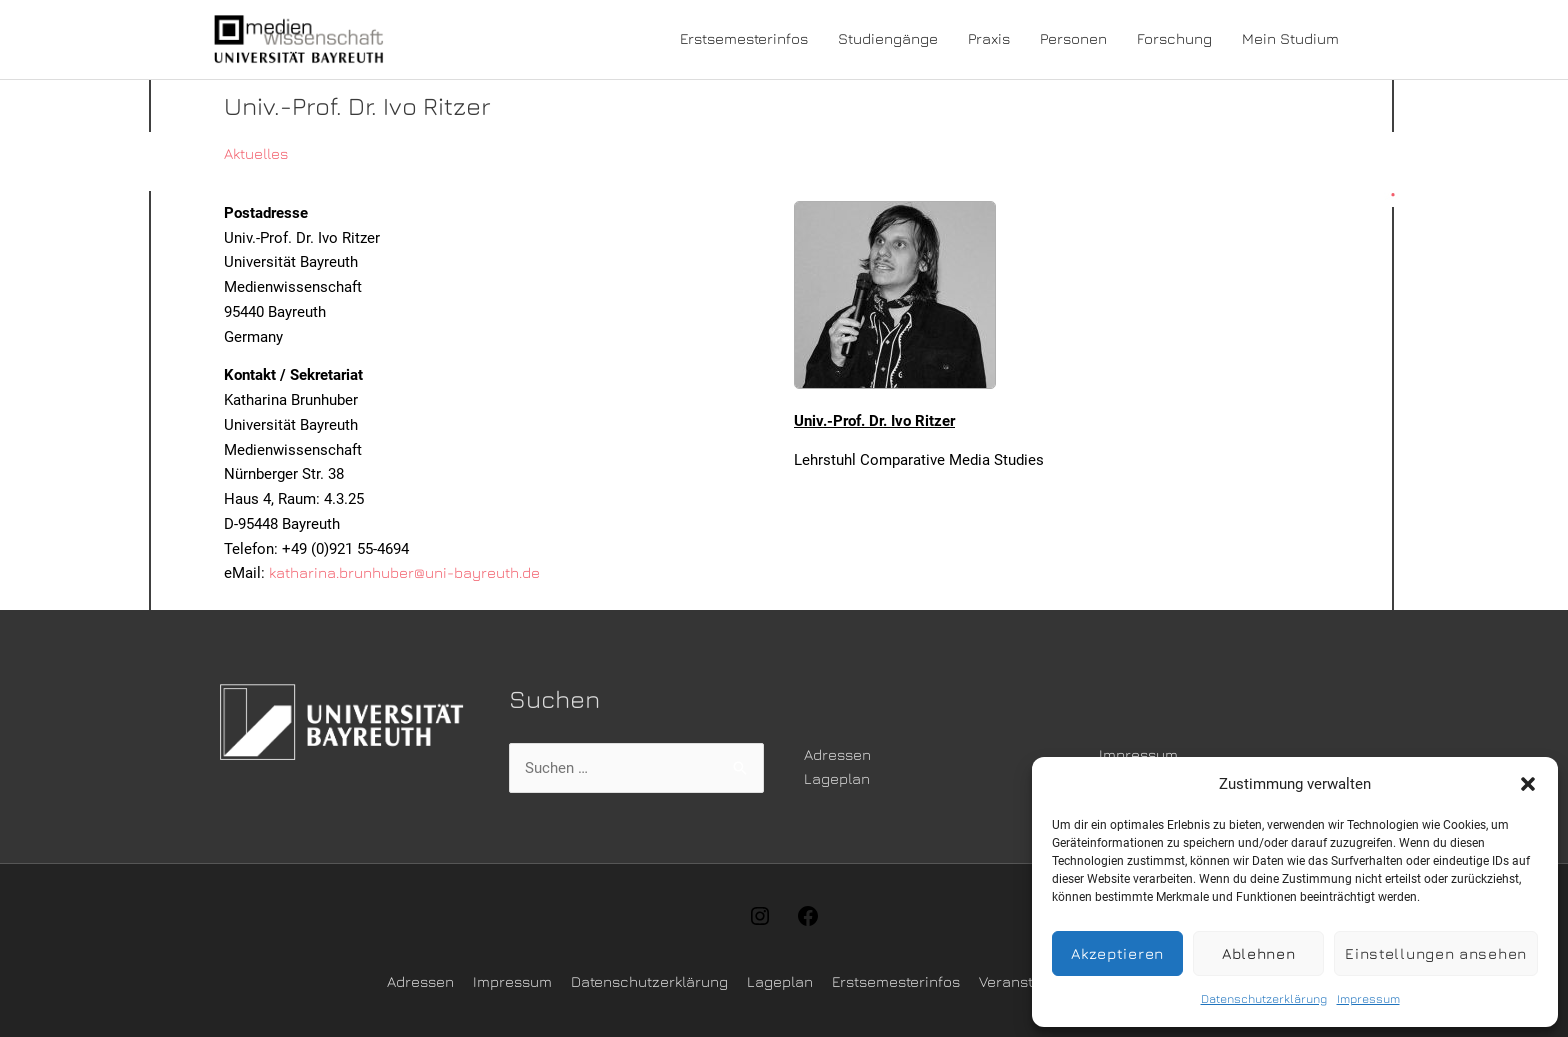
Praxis (989, 38)
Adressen (837, 754)
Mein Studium (1290, 38)
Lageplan (837, 778)
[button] (1528, 784)
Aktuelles (256, 153)
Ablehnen (1259, 953)
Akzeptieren (1117, 953)
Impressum (1368, 998)
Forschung (1174, 38)
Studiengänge (888, 38)
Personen (1073, 38)
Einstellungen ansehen (1436, 953)
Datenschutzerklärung (1264, 998)
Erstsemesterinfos (744, 38)
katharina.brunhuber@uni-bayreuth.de (404, 572)
